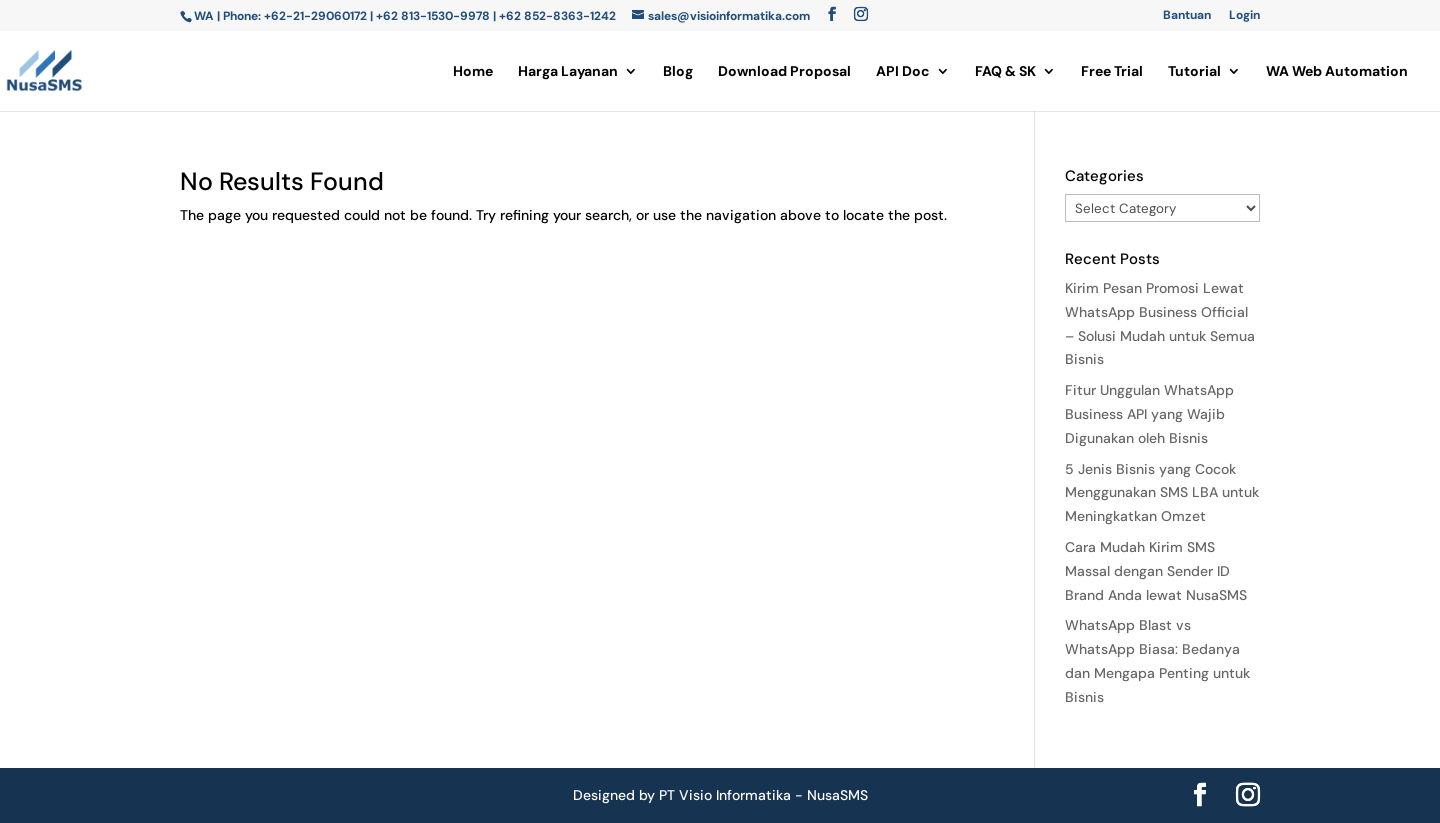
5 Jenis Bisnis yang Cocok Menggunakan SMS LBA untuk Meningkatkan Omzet (1162, 493)
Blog (678, 72)
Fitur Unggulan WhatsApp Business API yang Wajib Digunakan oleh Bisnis (1149, 414)
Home (473, 72)
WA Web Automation (1337, 72)
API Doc (903, 72)
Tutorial (1194, 72)
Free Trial (1112, 72)
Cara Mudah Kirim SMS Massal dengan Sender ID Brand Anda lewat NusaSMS (1156, 571)
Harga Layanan (568, 72)
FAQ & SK (1005, 72)
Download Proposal (784, 72)
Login (1244, 16)
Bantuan (1187, 16)
